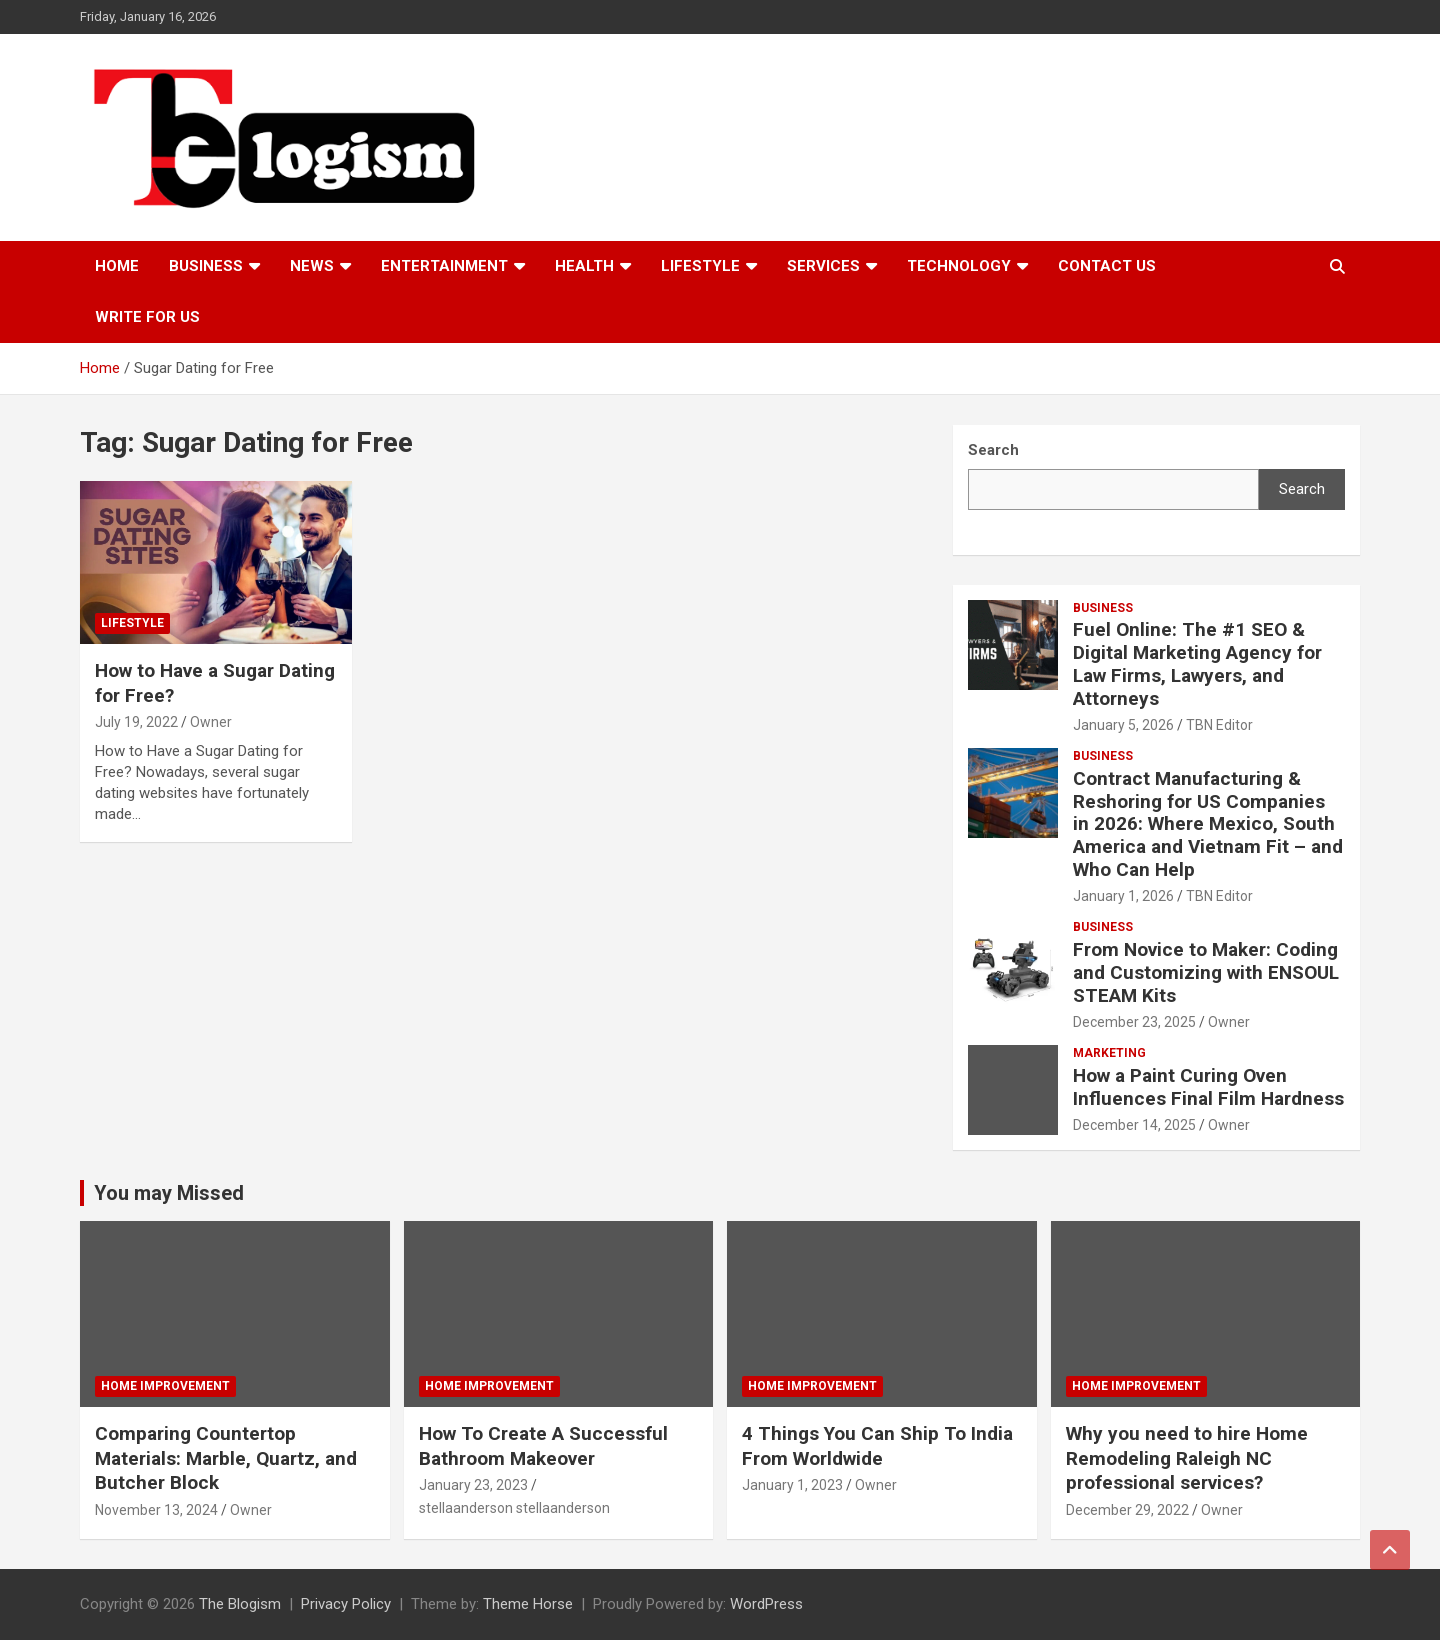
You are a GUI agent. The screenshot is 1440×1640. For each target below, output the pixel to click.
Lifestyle (700, 266)
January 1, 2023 (792, 1485)
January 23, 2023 (473, 1485)
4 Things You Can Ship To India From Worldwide (877, 1446)
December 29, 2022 (1127, 1510)
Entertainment (444, 266)
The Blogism (240, 1604)
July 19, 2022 (136, 722)
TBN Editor (1219, 725)
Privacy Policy (346, 1604)
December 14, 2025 (1134, 1125)
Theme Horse (528, 1604)
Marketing (1109, 1053)
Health (584, 266)
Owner (211, 722)
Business (206, 266)
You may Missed (169, 1193)
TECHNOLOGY (959, 266)
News (312, 266)
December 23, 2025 (1134, 1022)
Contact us (1107, 266)
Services (823, 266)
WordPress (766, 1604)
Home (117, 266)
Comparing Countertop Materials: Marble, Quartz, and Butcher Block (226, 1458)
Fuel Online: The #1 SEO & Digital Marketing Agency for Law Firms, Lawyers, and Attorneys (1197, 663)
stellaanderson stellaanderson (514, 1508)
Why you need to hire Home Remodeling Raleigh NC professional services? (1187, 1458)
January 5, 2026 (1123, 725)
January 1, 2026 (1123, 896)
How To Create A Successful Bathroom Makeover (543, 1446)
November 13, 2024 (156, 1510)
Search (1302, 489)
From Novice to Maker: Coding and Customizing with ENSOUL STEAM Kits (1206, 972)
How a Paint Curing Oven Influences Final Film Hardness (1208, 1087)
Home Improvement (165, 1386)
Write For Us (147, 317)
